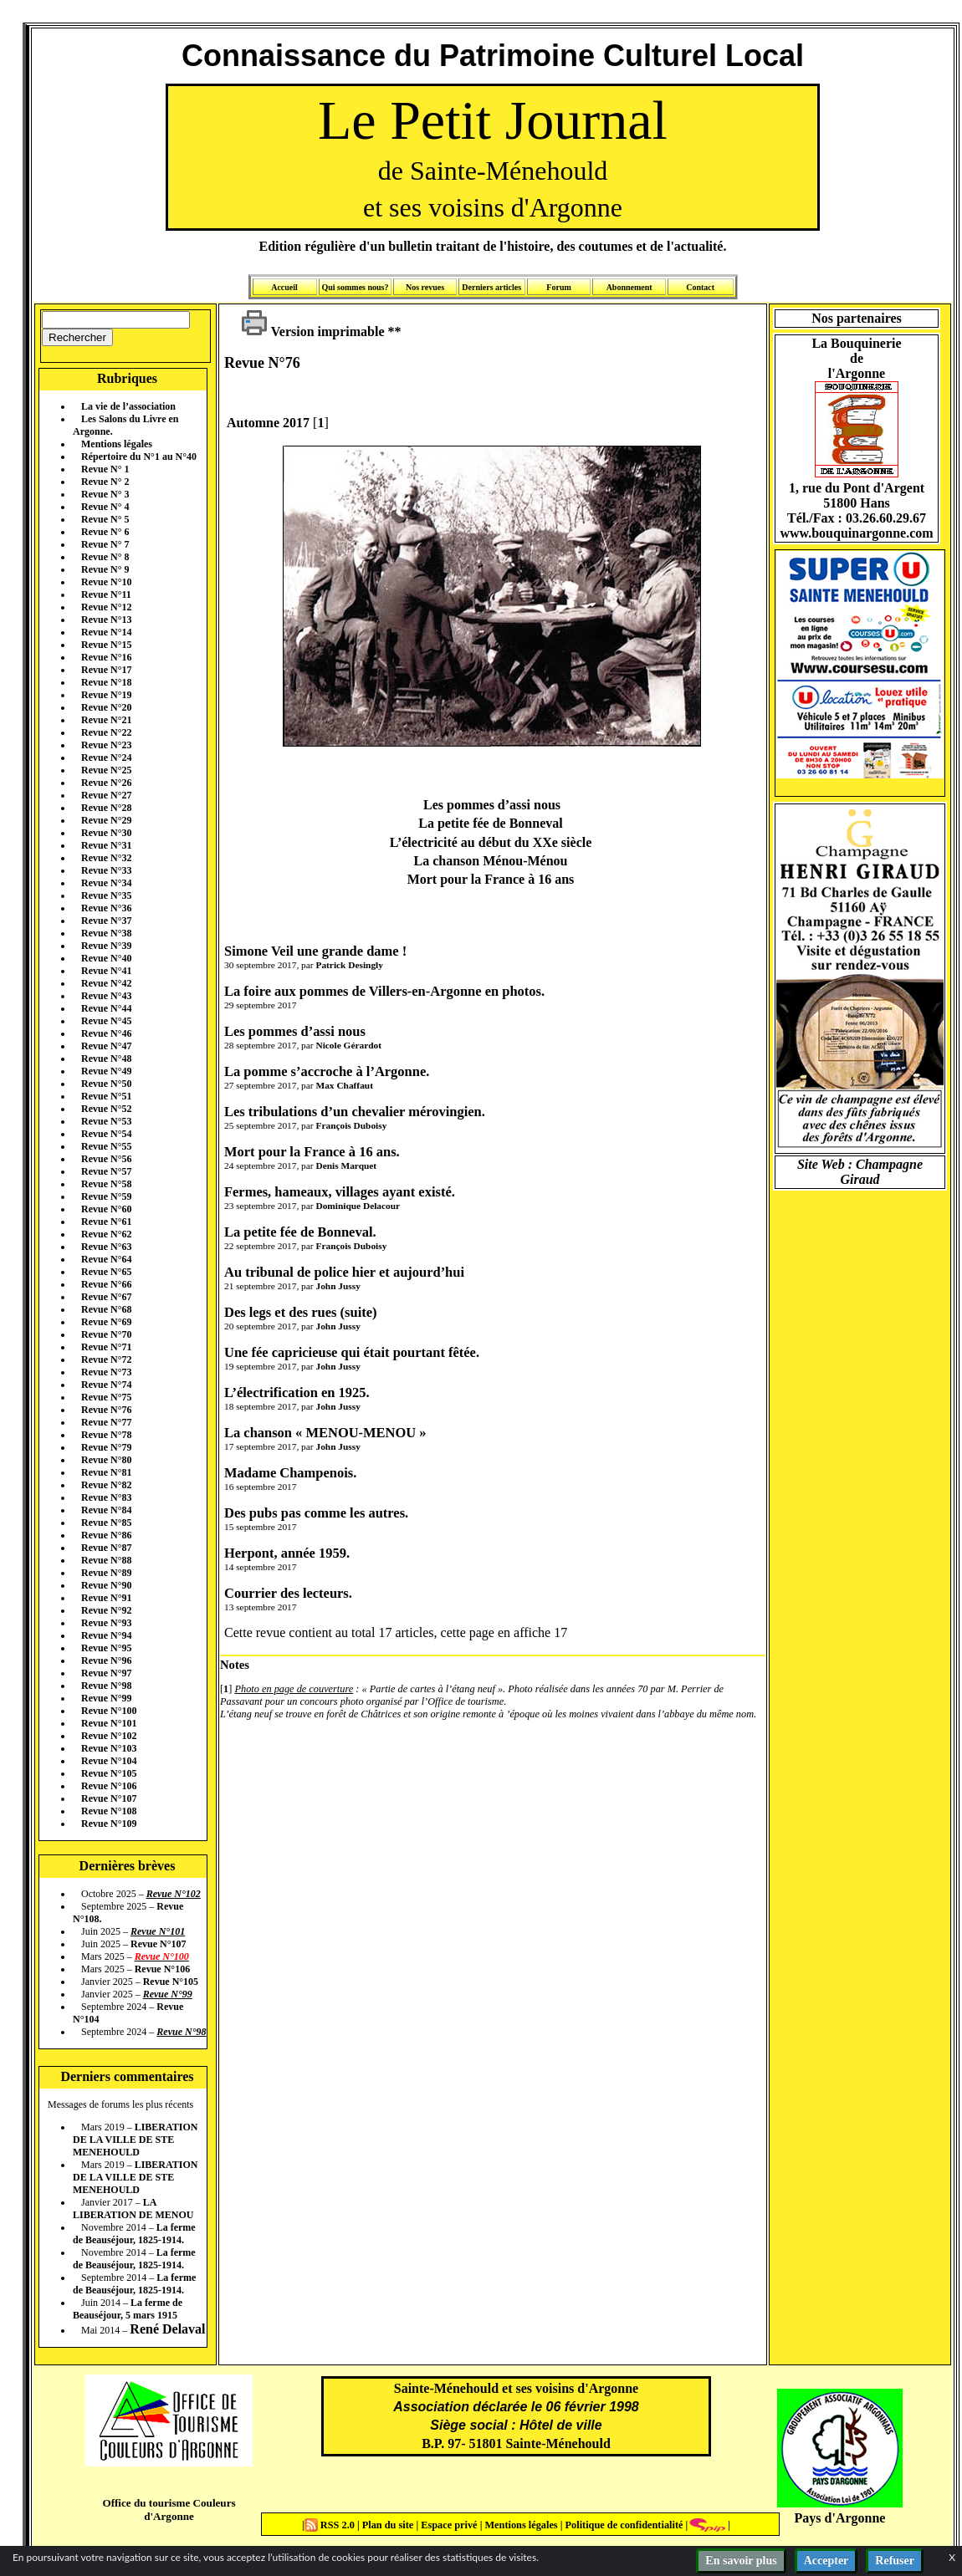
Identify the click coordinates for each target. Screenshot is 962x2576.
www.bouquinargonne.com (856, 533)
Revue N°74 (106, 1384)
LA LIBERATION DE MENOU (133, 2208)
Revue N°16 (106, 657)
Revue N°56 (106, 1159)
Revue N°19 (106, 695)
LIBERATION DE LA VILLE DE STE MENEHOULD (135, 2139)
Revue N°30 (106, 833)
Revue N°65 (106, 1272)
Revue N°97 (106, 1673)
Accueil (284, 287)
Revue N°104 (108, 1761)
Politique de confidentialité (622, 2525)
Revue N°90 (106, 1585)
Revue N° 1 (105, 469)
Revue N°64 (106, 1259)
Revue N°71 (106, 1347)
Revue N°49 (106, 1071)
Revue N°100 (108, 1710)
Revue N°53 (106, 1121)
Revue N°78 (106, 1435)
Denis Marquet (345, 1165)
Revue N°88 (106, 1560)
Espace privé (447, 2525)
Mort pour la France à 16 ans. (312, 1152)
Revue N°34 (106, 883)
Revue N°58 (106, 1184)
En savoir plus (740, 2560)
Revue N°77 (106, 1422)
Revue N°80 (106, 1460)
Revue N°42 (106, 983)
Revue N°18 (106, 682)
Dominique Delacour (357, 1206)
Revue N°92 (106, 1610)
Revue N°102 (108, 1736)
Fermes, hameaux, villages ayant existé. (339, 1192)
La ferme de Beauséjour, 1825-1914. (134, 2233)
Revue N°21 (106, 720)
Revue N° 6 (105, 532)
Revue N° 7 (105, 544)
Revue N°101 (108, 1723)
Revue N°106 (108, 1786)
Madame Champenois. (290, 1473)
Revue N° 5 (105, 519)
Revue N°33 (106, 870)
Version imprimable (313, 331)
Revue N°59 (106, 1196)
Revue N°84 (106, 1510)
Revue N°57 (106, 1171)
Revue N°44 (106, 1008)
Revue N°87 (106, 1547)
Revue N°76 (106, 1410)
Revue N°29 (106, 820)
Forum (558, 287)
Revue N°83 (106, 1497)
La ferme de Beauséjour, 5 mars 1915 (127, 2309)
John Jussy (337, 1286)
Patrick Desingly (348, 965)
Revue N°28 (106, 808)
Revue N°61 (106, 1221)
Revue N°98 (106, 1685)
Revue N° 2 (105, 481)
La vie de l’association (128, 406)
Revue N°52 (106, 1109)
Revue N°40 (106, 958)
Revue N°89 (106, 1573)
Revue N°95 (106, 1648)
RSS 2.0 (330, 2525)
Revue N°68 (106, 1309)
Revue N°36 (106, 908)
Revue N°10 (106, 582)
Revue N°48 (106, 1058)
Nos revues (425, 287)
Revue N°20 (106, 707)
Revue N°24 (106, 757)
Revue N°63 (106, 1246)
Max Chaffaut (343, 1085)
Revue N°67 (106, 1297)
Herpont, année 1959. (287, 1553)
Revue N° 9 (105, 569)
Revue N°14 (106, 632)
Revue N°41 (106, 971)
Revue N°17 (106, 670)
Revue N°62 (106, 1234)
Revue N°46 (106, 1033)
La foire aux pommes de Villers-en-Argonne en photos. (384, 991)
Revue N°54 (106, 1134)
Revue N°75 (106, 1397)
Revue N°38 (106, 933)
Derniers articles (491, 287)
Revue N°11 (106, 594)
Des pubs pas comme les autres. (316, 1513)
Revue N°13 (106, 619)
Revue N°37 (106, 920)
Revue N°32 (106, 858)
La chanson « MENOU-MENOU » (325, 1433)
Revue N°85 (106, 1522)
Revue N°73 (106, 1372)
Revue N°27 (106, 795)
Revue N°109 (108, 1823)
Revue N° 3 (105, 494)
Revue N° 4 (105, 507)
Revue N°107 (108, 1798)
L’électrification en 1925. (297, 1392)
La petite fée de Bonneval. (300, 1232)
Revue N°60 (106, 1209)
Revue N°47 (106, 1046)
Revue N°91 (106, 1598)
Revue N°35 (106, 895)
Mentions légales (116, 444)
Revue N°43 (106, 996)
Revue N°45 (106, 1021)
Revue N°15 (106, 644)
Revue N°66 (106, 1284)
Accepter (826, 2560)
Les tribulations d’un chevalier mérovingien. (354, 1112)
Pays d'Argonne (840, 2518)
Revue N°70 (106, 1334)
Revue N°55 (106, 1146)
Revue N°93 (106, 1623)
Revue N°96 (106, 1660)
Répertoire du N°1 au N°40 (139, 456)
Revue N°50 (106, 1083)
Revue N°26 (106, 782)
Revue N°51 (106, 1096)
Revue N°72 (106, 1359)
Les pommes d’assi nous (295, 1031)
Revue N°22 (106, 732)
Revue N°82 (106, 1485)
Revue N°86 (106, 1535)
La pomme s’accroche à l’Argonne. (326, 1071)
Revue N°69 (106, 1322)
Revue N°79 (106, 1447)
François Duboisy (350, 1125)
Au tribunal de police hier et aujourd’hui (344, 1272)
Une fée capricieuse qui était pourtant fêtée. (351, 1352)
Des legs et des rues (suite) (300, 1312)
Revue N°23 (106, 745)
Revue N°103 (108, 1748)
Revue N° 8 (105, 557)
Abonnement (629, 287)
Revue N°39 (106, 945)
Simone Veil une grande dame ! (315, 951)
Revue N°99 (106, 1698)
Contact (700, 287)
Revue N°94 (106, 1635)
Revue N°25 (106, 770)
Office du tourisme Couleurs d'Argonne (168, 2509)
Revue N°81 (106, 1472)
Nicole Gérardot (348, 1045)
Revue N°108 (108, 1811)
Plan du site (389, 2525)
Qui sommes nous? (354, 287)
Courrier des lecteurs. (288, 1593)
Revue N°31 (106, 845)
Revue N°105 (108, 1773)
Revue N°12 (106, 607)
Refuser (894, 2560)
